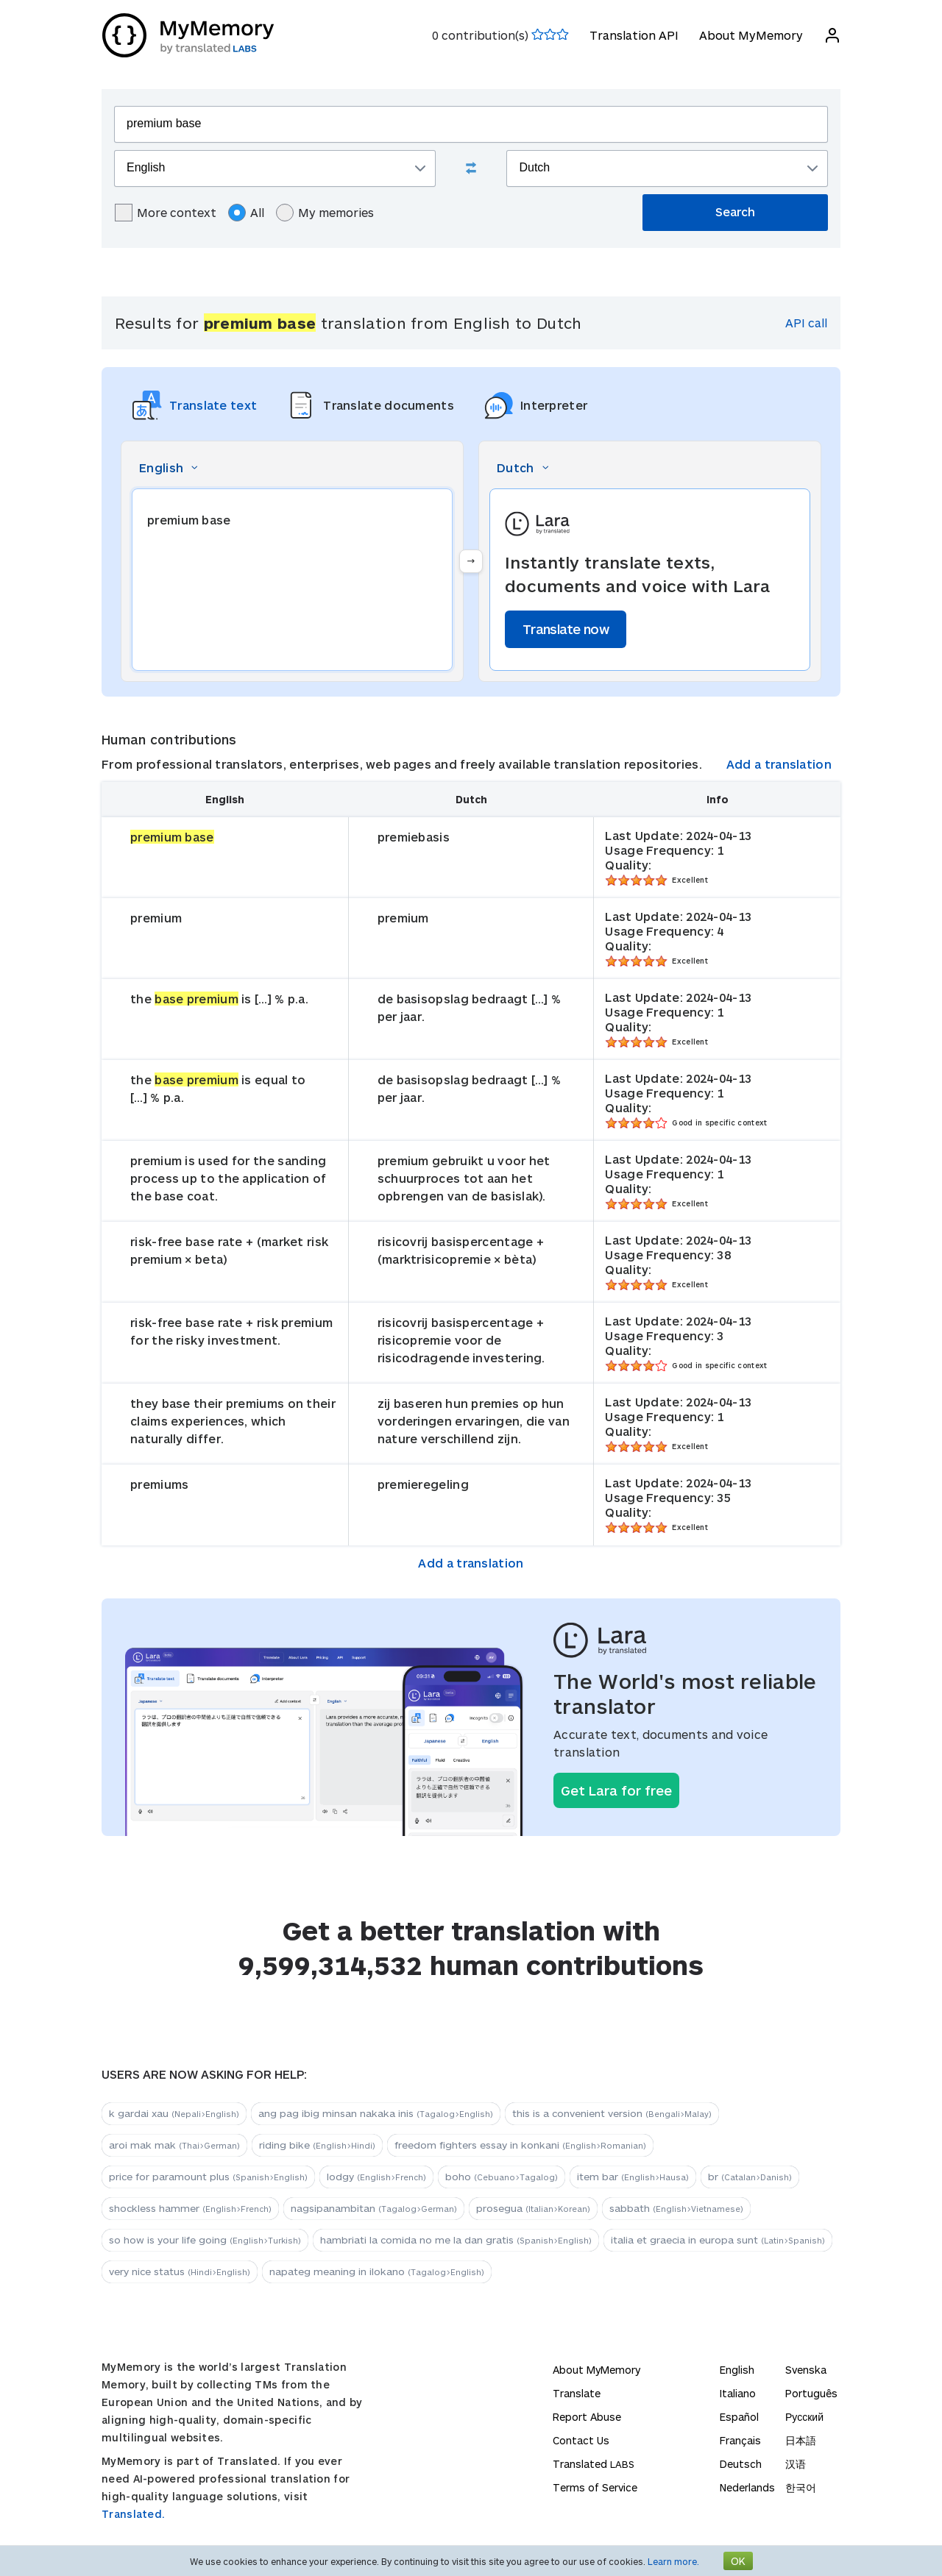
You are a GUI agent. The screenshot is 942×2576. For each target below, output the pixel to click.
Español (739, 2416)
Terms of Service (595, 2487)
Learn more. (673, 2561)
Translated (593, 2464)
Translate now (566, 629)
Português (811, 2393)
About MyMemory (750, 35)
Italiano (738, 2393)
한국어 (800, 2487)
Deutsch (741, 2464)
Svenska (805, 2369)
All (246, 212)
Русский (804, 2416)
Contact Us (581, 2440)
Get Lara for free (616, 1790)
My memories (325, 212)
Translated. (133, 2514)
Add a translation (779, 764)
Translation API (633, 35)
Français (740, 2440)
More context (165, 212)
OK (738, 2561)
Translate (577, 2393)
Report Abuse (587, 2416)
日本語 (800, 2440)
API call (806, 323)
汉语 (795, 2464)
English (737, 2369)
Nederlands (747, 2487)
